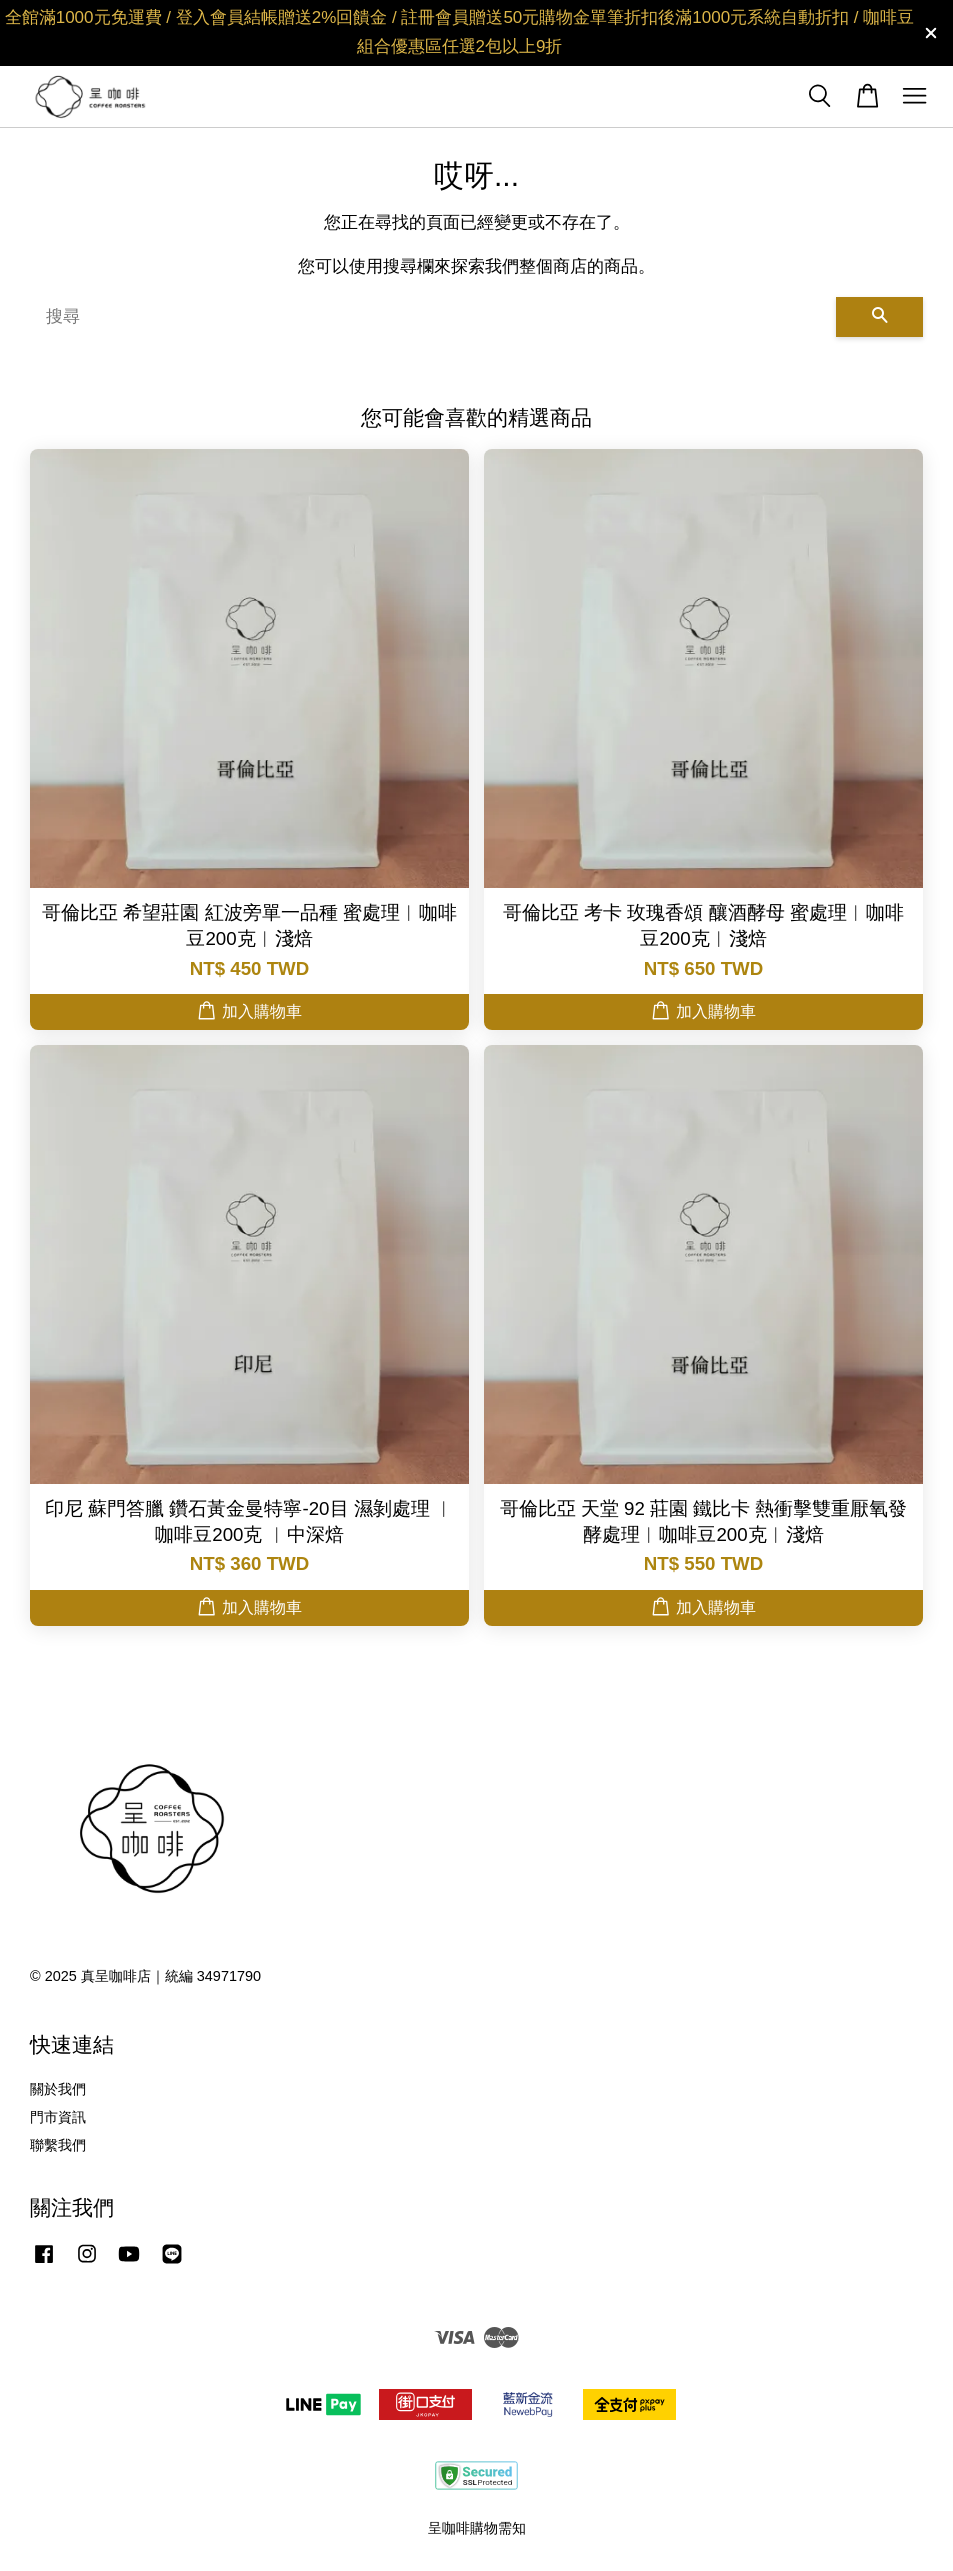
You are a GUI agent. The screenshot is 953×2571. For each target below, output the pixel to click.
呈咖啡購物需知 (477, 2528)
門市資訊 (58, 2117)
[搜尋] (433, 317)
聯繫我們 (58, 2145)
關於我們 (58, 2089)
